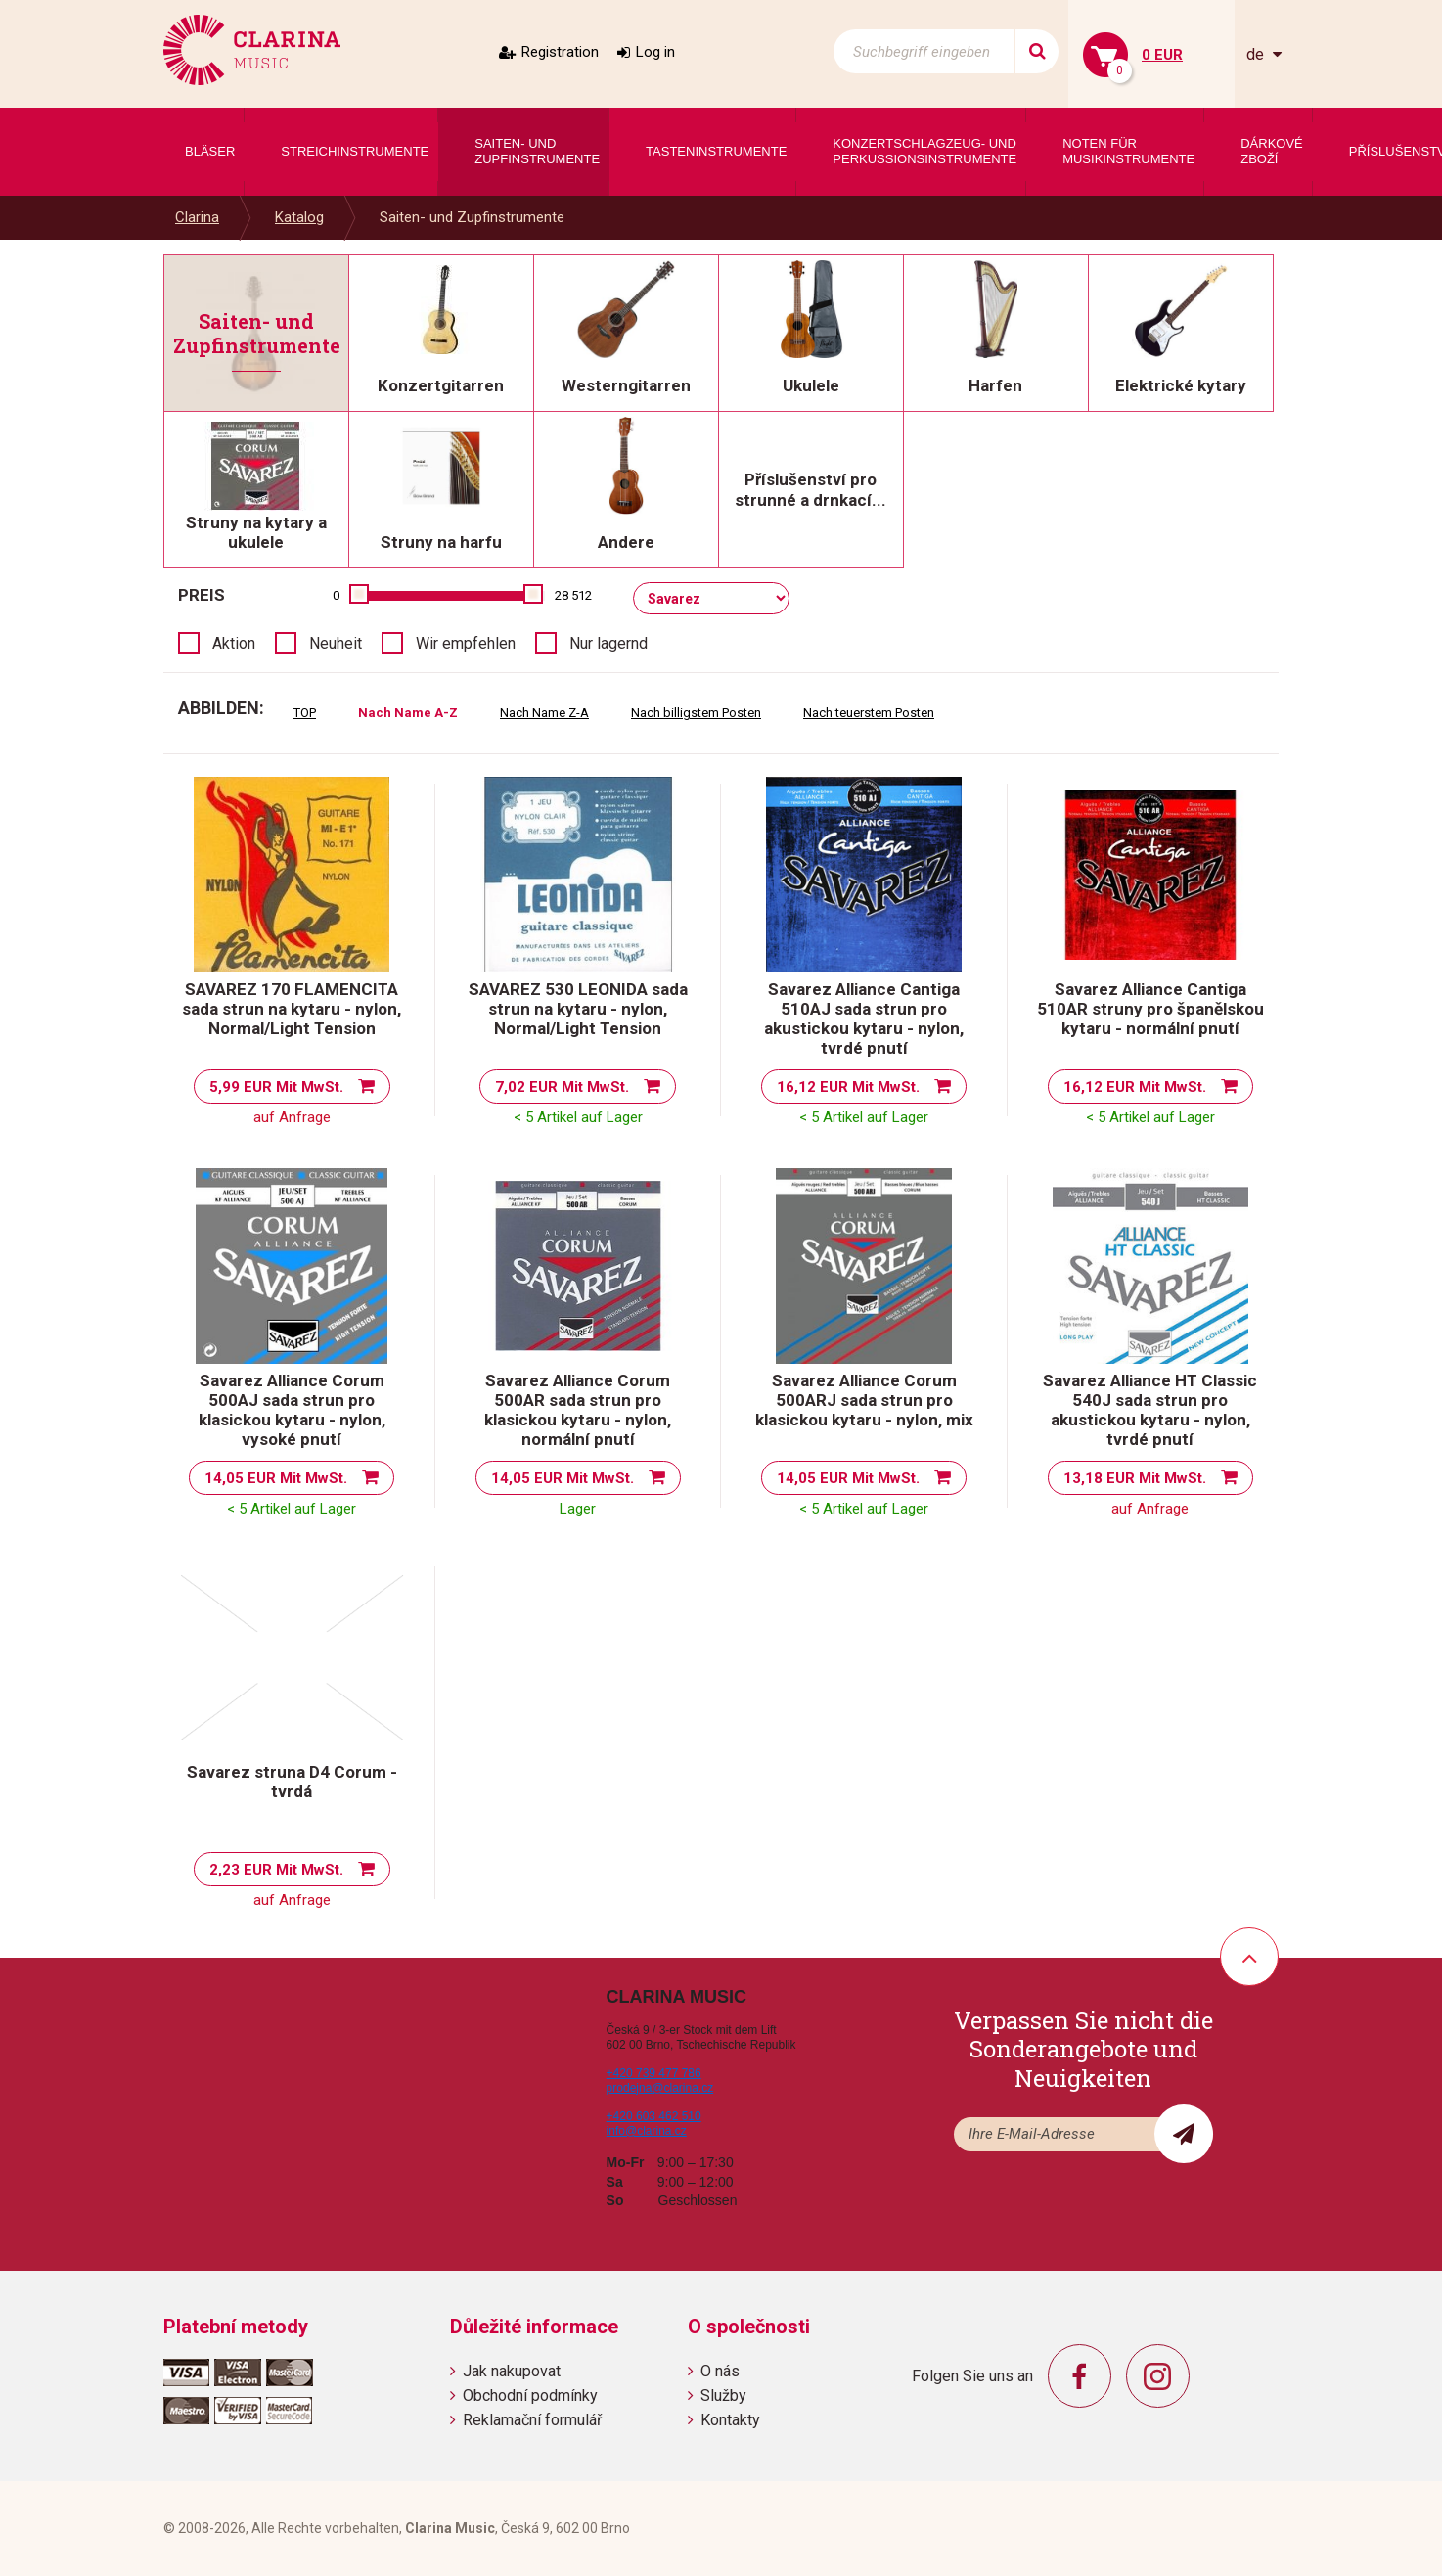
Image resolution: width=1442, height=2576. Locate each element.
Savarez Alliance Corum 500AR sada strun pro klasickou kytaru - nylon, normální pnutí (577, 1410)
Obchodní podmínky (530, 2395)
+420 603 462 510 (654, 2116)
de (1257, 54)
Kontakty (730, 2420)
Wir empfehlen (466, 643)
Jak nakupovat (512, 2371)
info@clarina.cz (647, 2131)
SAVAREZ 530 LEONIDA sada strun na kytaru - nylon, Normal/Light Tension (578, 1008)
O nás (720, 2371)
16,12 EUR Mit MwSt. (848, 1087)
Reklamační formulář (532, 2420)
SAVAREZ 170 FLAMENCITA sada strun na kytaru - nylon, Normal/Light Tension (291, 1008)
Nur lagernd (608, 643)
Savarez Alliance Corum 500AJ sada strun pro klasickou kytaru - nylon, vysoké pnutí (292, 1410)
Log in (655, 52)
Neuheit (335, 643)
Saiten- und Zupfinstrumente (472, 217)
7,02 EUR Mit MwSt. (562, 1087)
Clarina (197, 217)
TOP (304, 712)
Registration (560, 52)
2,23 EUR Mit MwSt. (276, 1869)
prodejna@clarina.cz (660, 2088)
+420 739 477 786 (654, 2073)
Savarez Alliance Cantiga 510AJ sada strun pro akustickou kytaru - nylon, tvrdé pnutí (864, 1018)
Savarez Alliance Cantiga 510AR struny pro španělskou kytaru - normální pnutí (1150, 1008)
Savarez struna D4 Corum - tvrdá (292, 1781)
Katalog (299, 217)
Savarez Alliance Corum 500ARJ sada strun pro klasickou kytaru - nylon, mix (864, 1400)
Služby (723, 2395)
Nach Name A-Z (408, 712)
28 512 (573, 595)
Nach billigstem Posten (696, 712)
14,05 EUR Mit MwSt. (275, 1478)
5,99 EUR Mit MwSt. (276, 1087)
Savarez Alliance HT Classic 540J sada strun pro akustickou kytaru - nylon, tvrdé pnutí (1150, 1410)
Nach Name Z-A (544, 712)
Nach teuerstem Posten (868, 712)
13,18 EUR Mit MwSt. (1134, 1478)
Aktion (233, 643)
